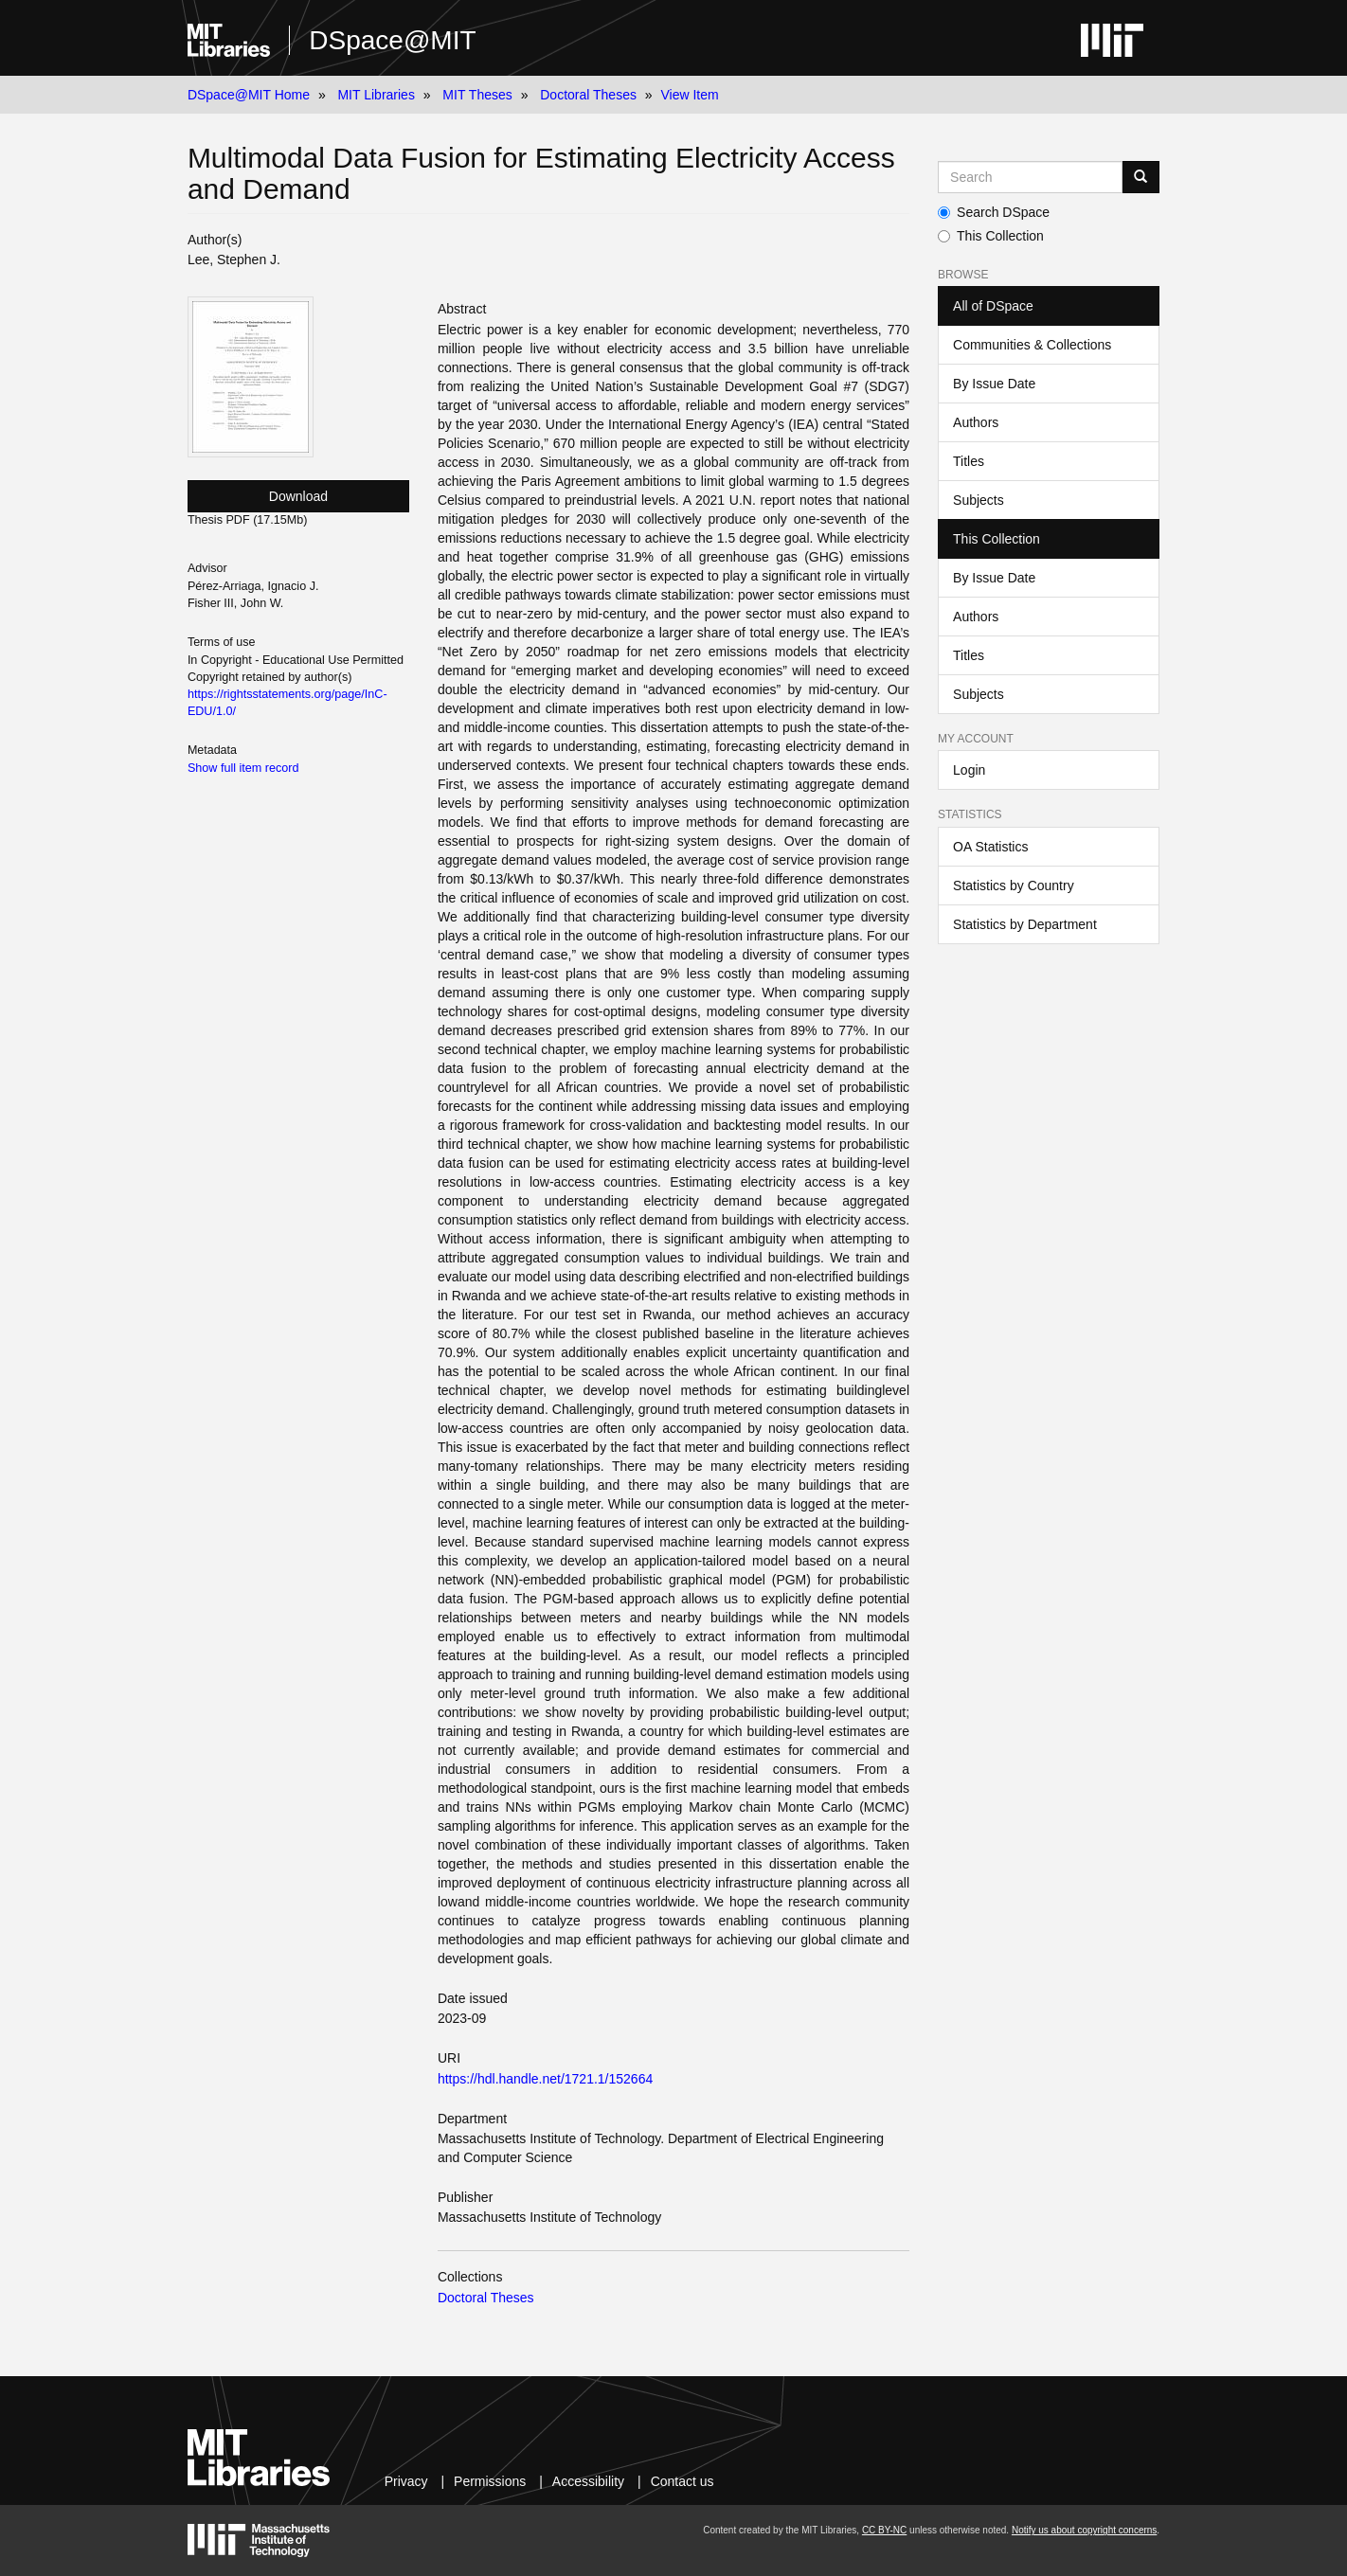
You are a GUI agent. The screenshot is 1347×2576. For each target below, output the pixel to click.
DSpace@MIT (392, 40)
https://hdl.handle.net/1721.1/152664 (545, 2078)
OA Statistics (990, 846)
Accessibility (588, 2481)
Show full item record (243, 768)
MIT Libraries (375, 94)
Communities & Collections (1032, 344)
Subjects (978, 500)
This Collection (991, 235)
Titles (968, 461)
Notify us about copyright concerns (1084, 2530)
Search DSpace (994, 212)
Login (969, 770)
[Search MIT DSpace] (1030, 177)
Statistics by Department (1025, 924)
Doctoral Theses (588, 94)
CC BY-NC (884, 2530)
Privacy (406, 2481)
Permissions (490, 2481)
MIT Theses (477, 94)
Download (298, 496)
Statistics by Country (1013, 885)
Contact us (682, 2481)
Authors (975, 422)
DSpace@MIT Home (249, 94)
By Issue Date (994, 383)
